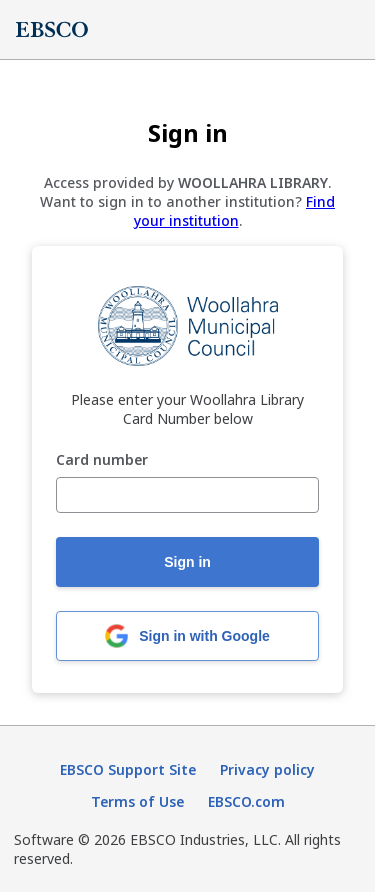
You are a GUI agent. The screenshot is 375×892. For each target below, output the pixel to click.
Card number (102, 460)
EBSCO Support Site (128, 769)
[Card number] (187, 495)
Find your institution (235, 211)
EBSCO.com (246, 801)
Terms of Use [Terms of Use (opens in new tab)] (137, 801)
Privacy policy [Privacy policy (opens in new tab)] (267, 769)
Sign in (187, 562)
